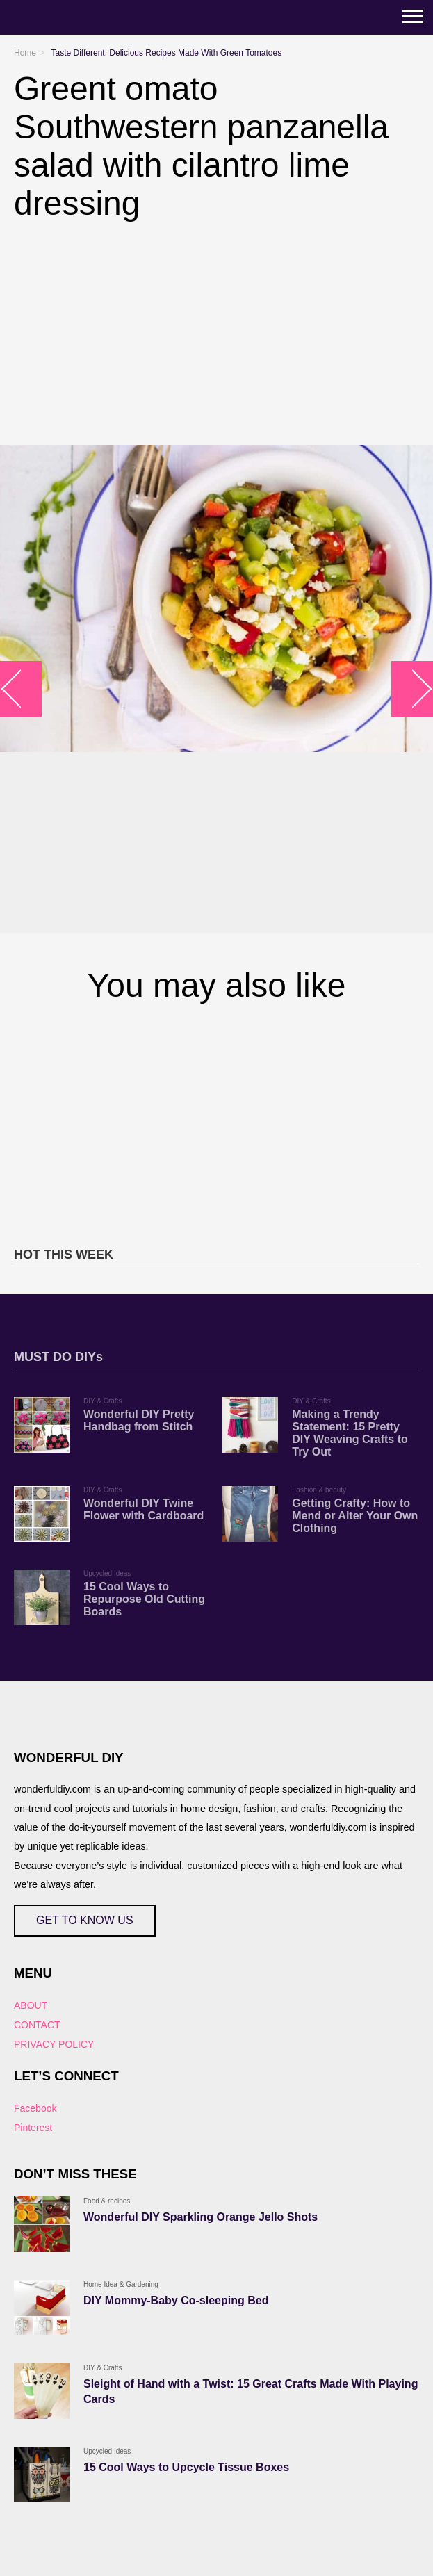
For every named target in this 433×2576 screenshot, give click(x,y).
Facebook (35, 2108)
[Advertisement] (216, 1122)
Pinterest (33, 2127)
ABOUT (30, 2005)
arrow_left (21, 688)
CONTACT (37, 2024)
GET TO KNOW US (84, 1920)
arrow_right (412, 688)
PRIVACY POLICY (54, 2044)
